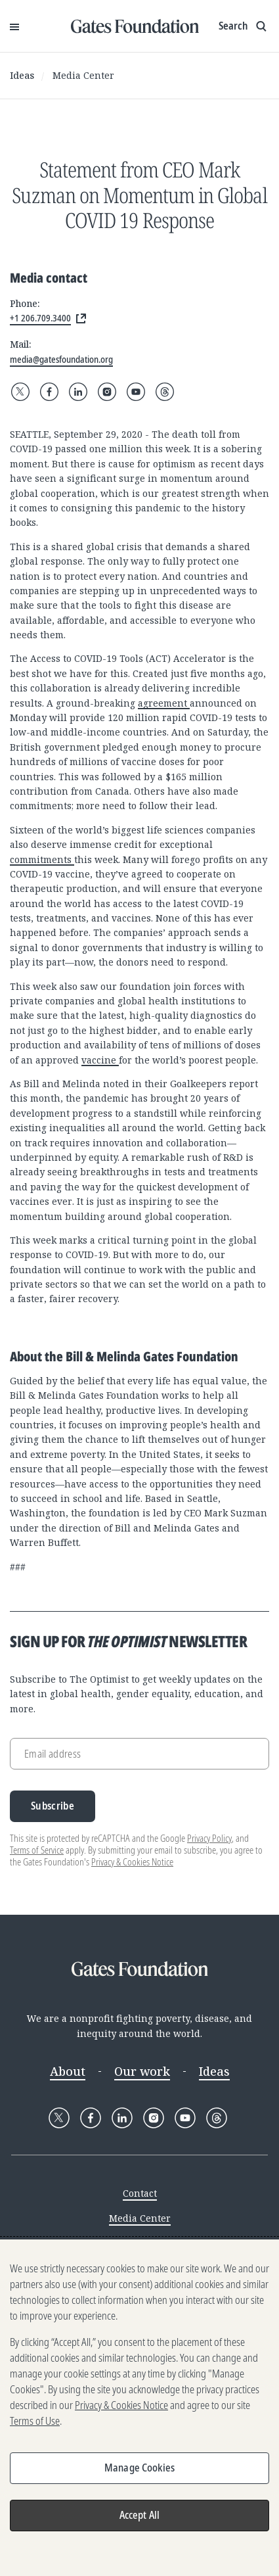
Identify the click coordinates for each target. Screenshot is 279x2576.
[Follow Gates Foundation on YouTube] (135, 391)
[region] (139, 2407)
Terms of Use (35, 2421)
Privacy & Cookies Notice (132, 1862)
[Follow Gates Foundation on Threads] (164, 391)
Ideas (22, 75)
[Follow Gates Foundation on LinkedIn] (78, 391)
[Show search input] (244, 26)
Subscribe (52, 1805)
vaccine (100, 1060)
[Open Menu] (14, 26)
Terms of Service (37, 1850)
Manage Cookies (139, 2467)
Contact (140, 2193)
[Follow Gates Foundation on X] (20, 391)
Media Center (83, 75)
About (67, 2071)
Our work (142, 2071)
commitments (42, 859)
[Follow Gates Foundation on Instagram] (107, 391)
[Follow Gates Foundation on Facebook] (49, 391)
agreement (164, 703)
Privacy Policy (209, 1838)
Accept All (139, 2515)
